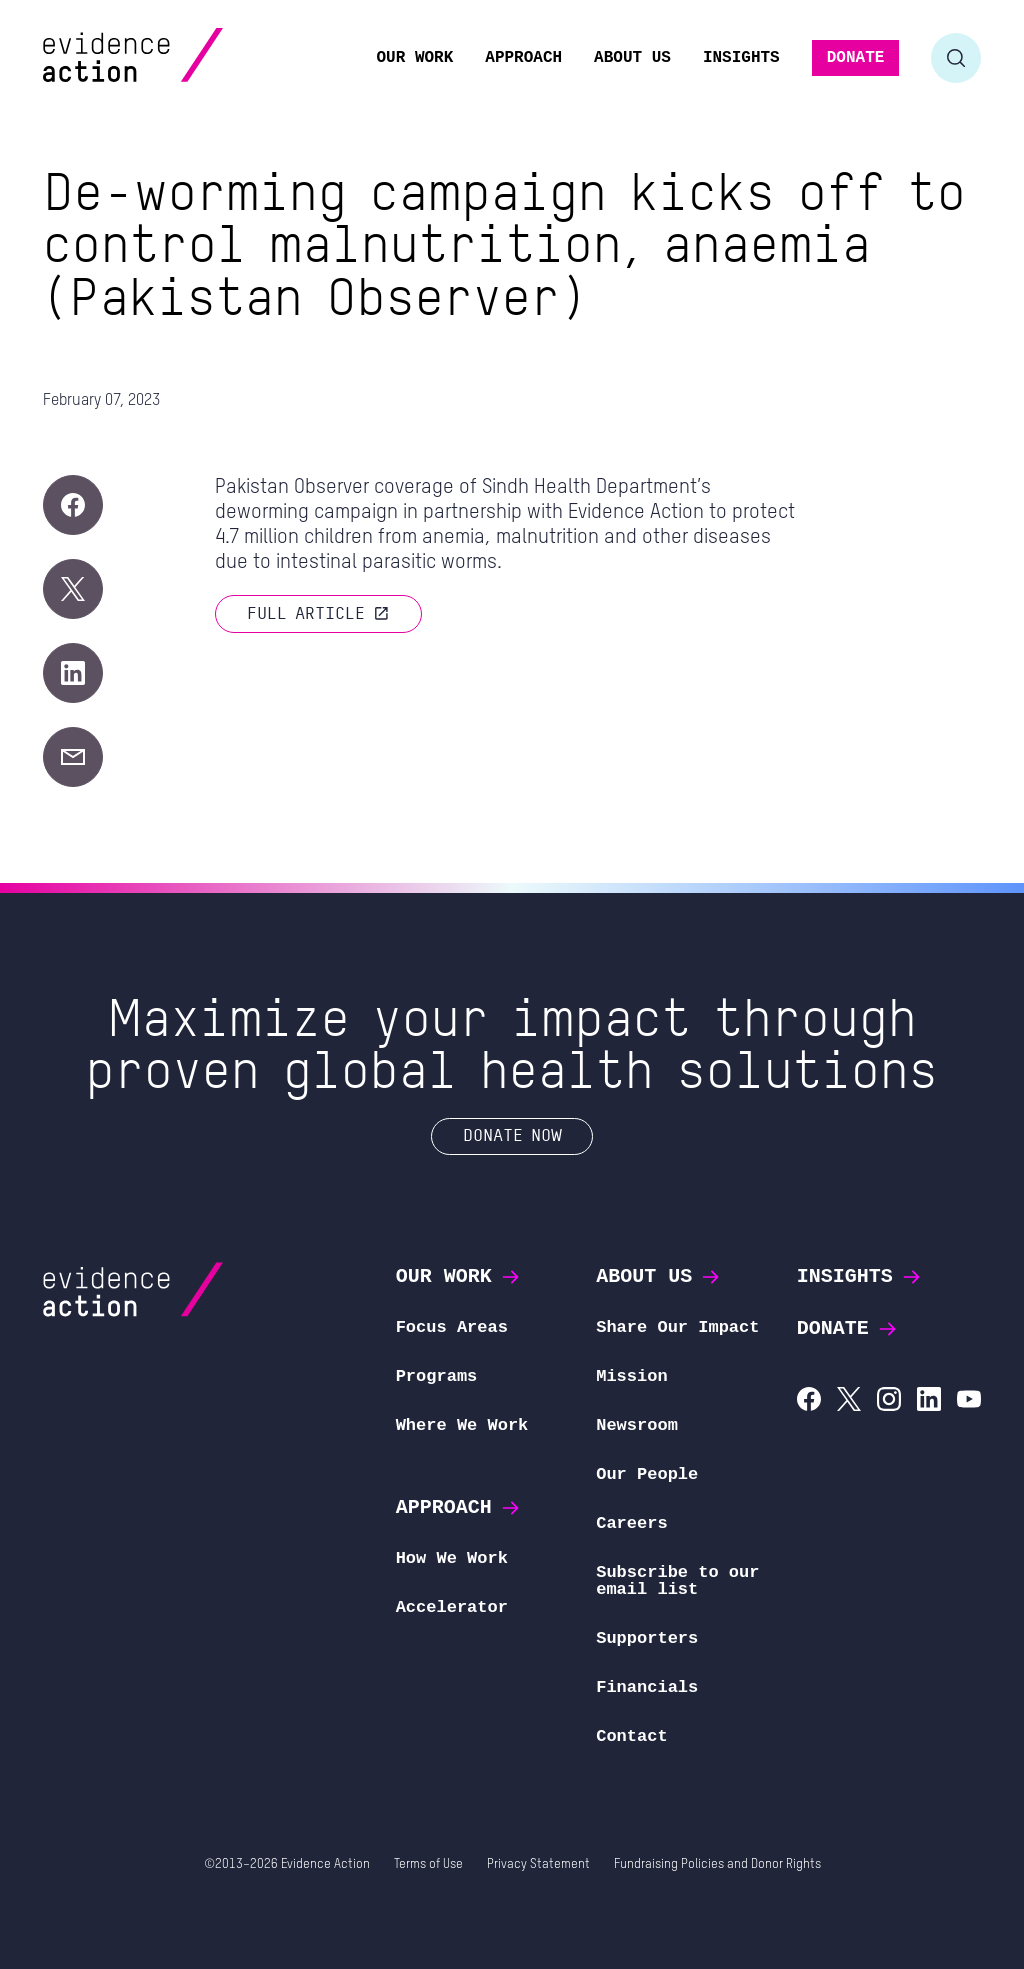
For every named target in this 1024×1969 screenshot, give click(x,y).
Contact (631, 1736)
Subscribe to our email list (677, 1581)
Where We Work (462, 1425)
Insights (860, 1276)
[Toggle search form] (956, 58)
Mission (631, 1376)
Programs (437, 1376)
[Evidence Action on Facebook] (809, 1401)
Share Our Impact (677, 1327)
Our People (647, 1474)
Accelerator (452, 1607)
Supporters (647, 1638)
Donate (848, 1328)
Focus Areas (452, 1327)
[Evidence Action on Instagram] (889, 1401)
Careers (631, 1523)
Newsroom (637, 1425)
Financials (647, 1687)
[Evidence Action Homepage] (171, 57)
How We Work (452, 1558)
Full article (318, 612)
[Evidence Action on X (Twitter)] (849, 1401)
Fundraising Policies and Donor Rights (717, 1864)
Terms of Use (428, 1864)
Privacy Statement (538, 1864)
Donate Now (512, 1134)
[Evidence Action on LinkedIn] (929, 1401)
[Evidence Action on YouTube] (969, 1401)
